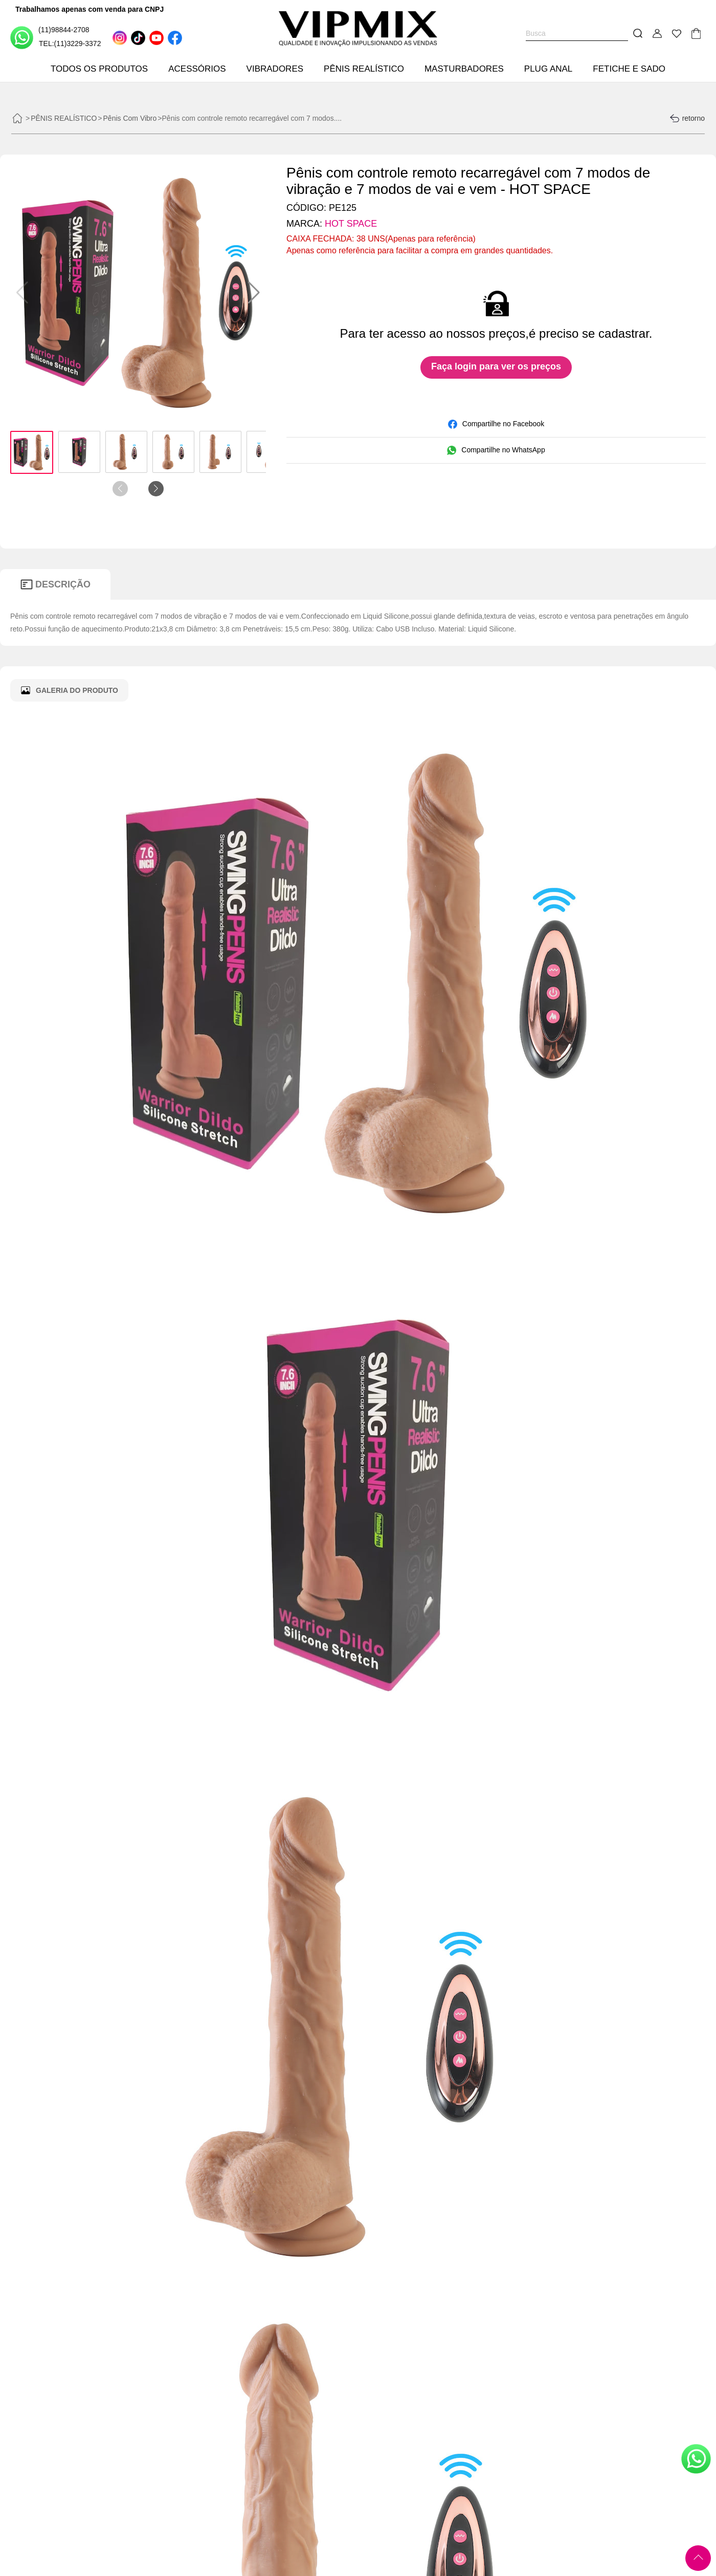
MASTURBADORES (464, 69)
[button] (254, 292)
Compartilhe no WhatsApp (496, 450)
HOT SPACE (351, 224)
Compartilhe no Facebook (496, 424)
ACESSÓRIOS (197, 69)
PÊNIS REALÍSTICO (364, 69)
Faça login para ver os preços (496, 366)
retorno (687, 118)
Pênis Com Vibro (130, 118)
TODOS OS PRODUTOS (99, 69)
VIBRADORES (275, 69)
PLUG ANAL (548, 69)
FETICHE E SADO (629, 69)
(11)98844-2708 (50, 37)
